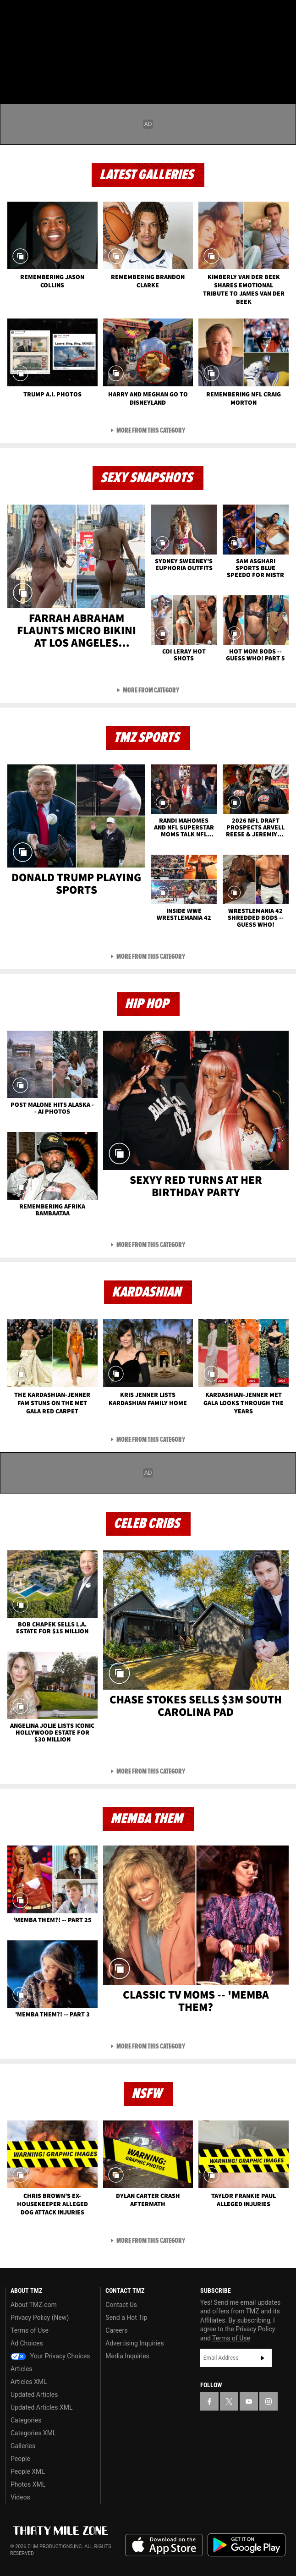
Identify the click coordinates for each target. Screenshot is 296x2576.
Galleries (23, 2446)
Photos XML (28, 2484)
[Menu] (13, 61)
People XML (28, 2471)
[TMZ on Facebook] (11, 14)
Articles (22, 2369)
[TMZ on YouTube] (249, 2401)
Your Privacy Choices (50, 2356)
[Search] (283, 61)
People (20, 2458)
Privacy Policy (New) (40, 2317)
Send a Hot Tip (126, 2317)
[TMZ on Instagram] (66, 14)
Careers (116, 2330)
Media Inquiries (127, 2356)
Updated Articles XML (41, 2407)
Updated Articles (34, 2394)
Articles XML (29, 2381)
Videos (20, 2497)
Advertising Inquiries (134, 2343)
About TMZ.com (34, 2304)
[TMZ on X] (29, 14)
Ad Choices (27, 2343)
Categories (26, 2420)
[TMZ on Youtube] (47, 14)
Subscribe (262, 2358)
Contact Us (121, 2304)
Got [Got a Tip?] (30, 39)
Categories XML (33, 2433)
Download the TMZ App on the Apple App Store (164, 2545)
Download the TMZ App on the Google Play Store (246, 2545)
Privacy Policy (255, 2329)
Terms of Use (30, 2330)
